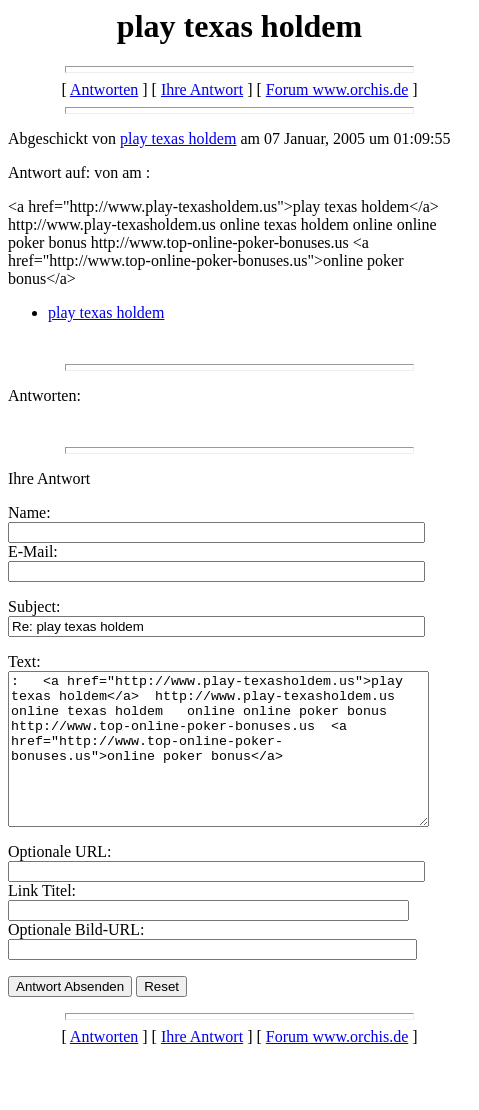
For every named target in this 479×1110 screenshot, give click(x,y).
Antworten (104, 89)
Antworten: (44, 395)
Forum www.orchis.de (337, 89)
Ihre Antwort (202, 89)
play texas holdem (178, 138)
